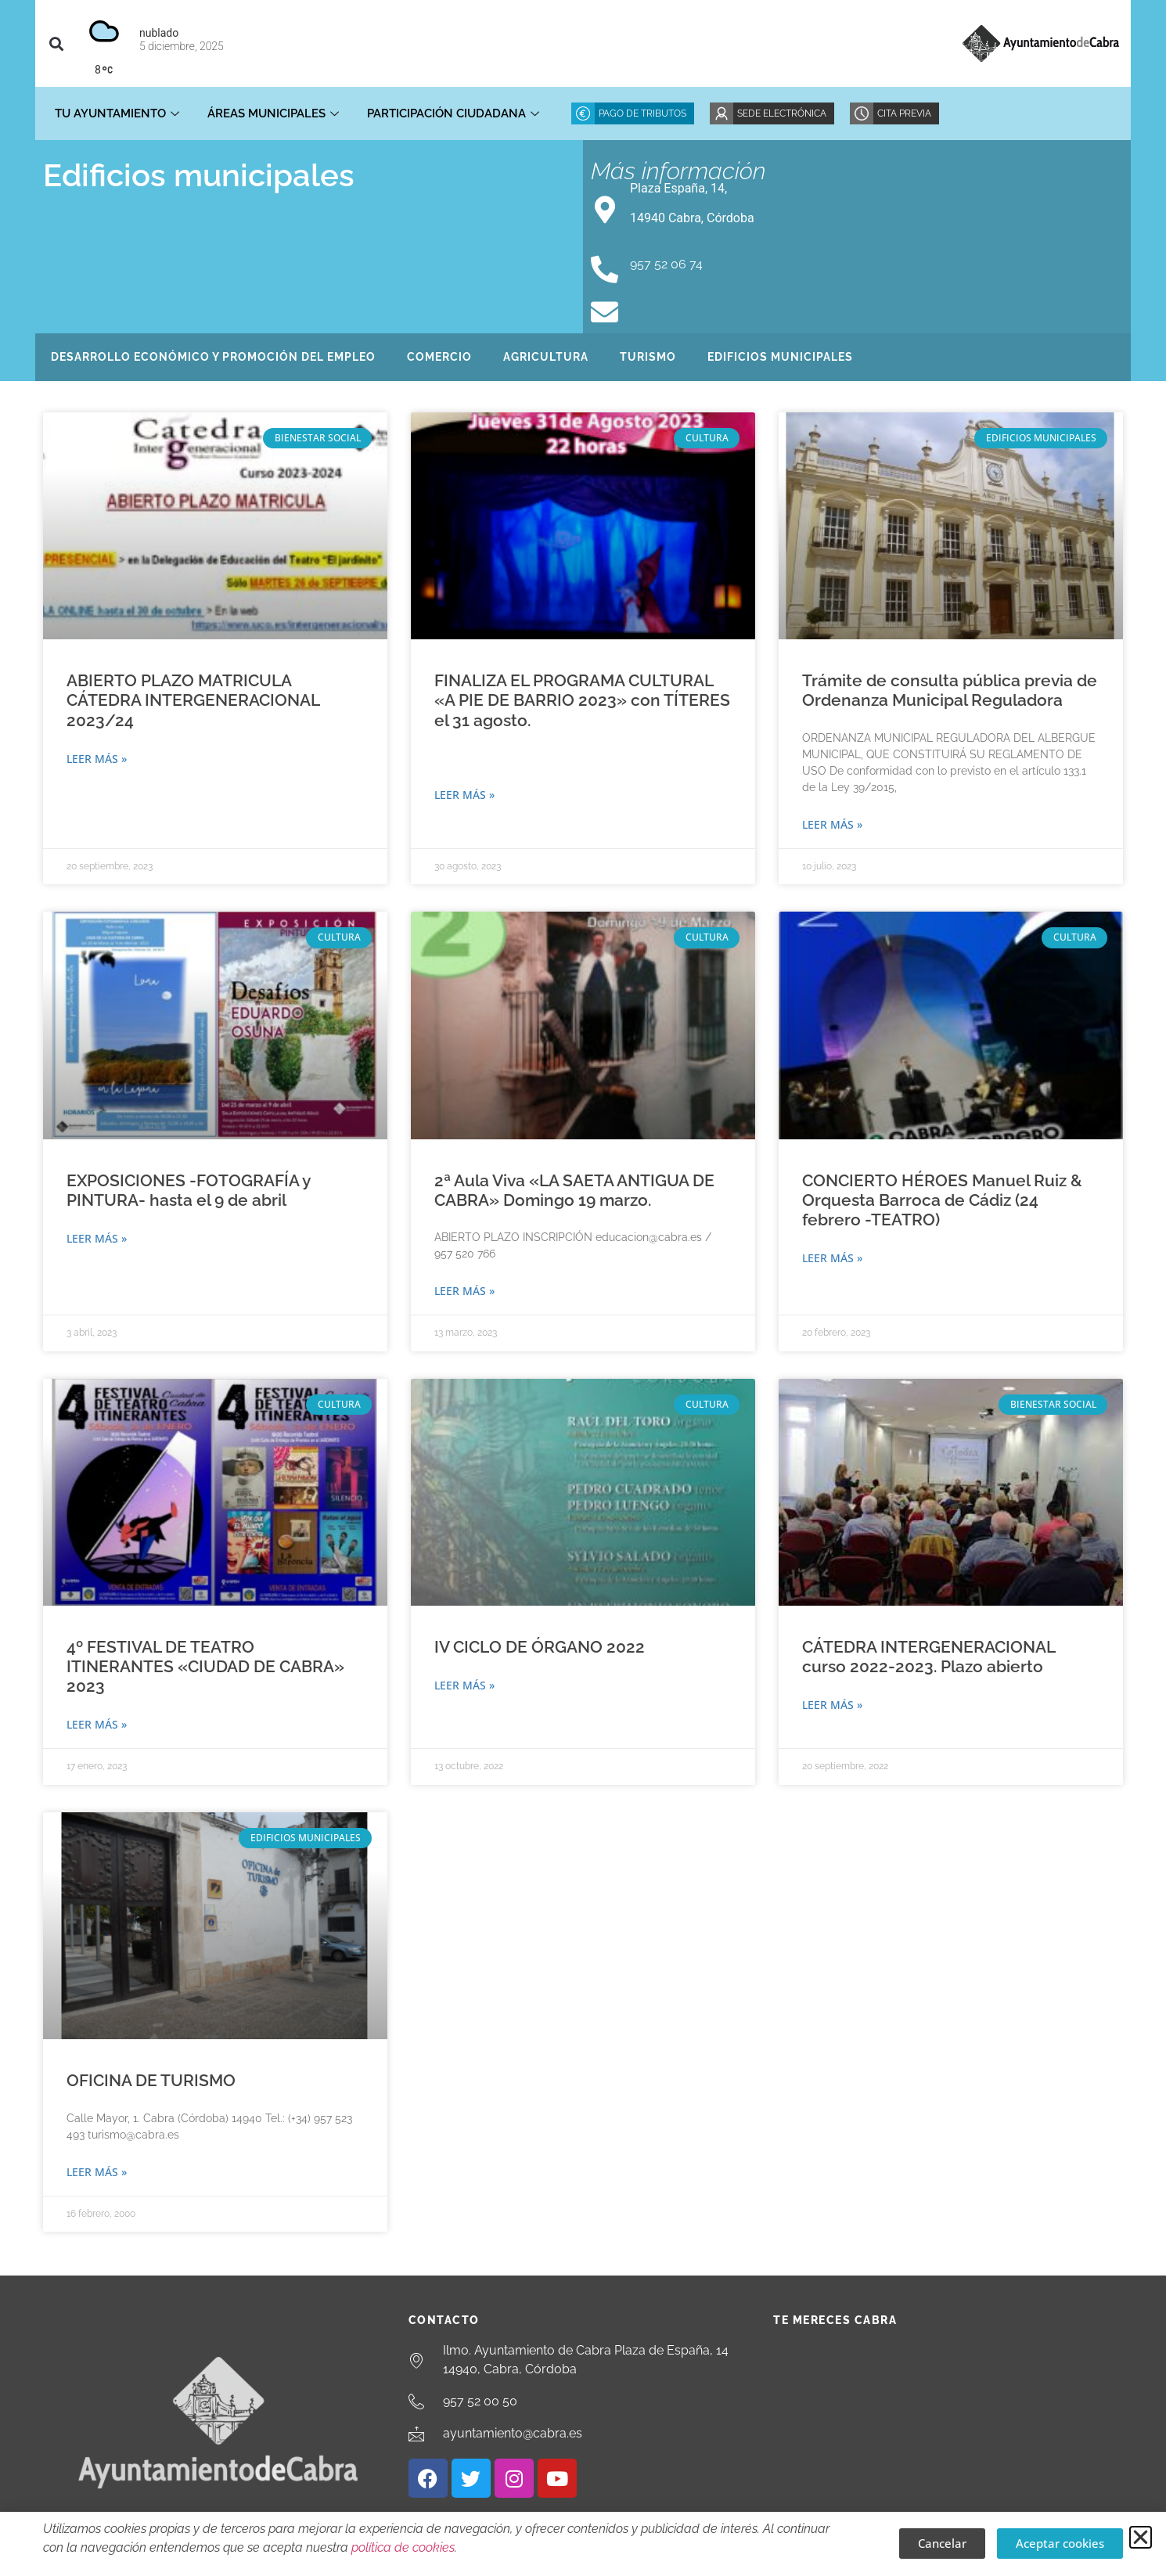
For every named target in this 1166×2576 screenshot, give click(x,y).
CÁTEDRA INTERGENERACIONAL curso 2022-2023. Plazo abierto (928, 1656)
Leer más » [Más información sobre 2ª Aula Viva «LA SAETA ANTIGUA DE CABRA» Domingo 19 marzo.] (464, 1290)
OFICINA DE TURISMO (151, 2080)
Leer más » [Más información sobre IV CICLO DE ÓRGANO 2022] (464, 1685)
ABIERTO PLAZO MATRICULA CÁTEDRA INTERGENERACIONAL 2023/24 (193, 700)
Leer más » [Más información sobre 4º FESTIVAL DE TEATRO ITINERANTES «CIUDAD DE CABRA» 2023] (97, 1724)
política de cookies (403, 2547)
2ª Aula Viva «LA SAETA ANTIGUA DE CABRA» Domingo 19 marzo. (574, 1190)
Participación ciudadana (453, 113)
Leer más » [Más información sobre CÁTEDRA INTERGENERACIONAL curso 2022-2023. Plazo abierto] (832, 1704)
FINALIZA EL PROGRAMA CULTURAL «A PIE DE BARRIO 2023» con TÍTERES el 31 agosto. (582, 700)
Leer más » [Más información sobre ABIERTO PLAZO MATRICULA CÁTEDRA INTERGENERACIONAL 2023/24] (97, 758)
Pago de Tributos (642, 113)
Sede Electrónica (781, 113)
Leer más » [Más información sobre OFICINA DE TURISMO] (97, 2171)
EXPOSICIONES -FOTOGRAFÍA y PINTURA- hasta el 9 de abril (188, 1190)
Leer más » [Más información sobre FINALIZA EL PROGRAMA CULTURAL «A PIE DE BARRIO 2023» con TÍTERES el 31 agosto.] (464, 794)
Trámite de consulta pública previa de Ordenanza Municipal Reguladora (949, 690)
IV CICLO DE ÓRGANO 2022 (539, 1647)
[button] (56, 43)
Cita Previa (904, 113)
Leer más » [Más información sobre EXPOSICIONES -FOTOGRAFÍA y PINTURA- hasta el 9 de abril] (97, 1238)
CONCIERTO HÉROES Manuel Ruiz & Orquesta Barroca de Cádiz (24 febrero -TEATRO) (942, 1200)
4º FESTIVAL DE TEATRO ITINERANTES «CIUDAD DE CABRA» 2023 (205, 1666)
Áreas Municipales (273, 113)
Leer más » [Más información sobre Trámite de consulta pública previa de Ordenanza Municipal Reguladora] (832, 824)
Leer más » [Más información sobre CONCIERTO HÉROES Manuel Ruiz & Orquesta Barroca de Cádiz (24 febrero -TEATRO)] (832, 1257)
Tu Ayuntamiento (117, 113)
